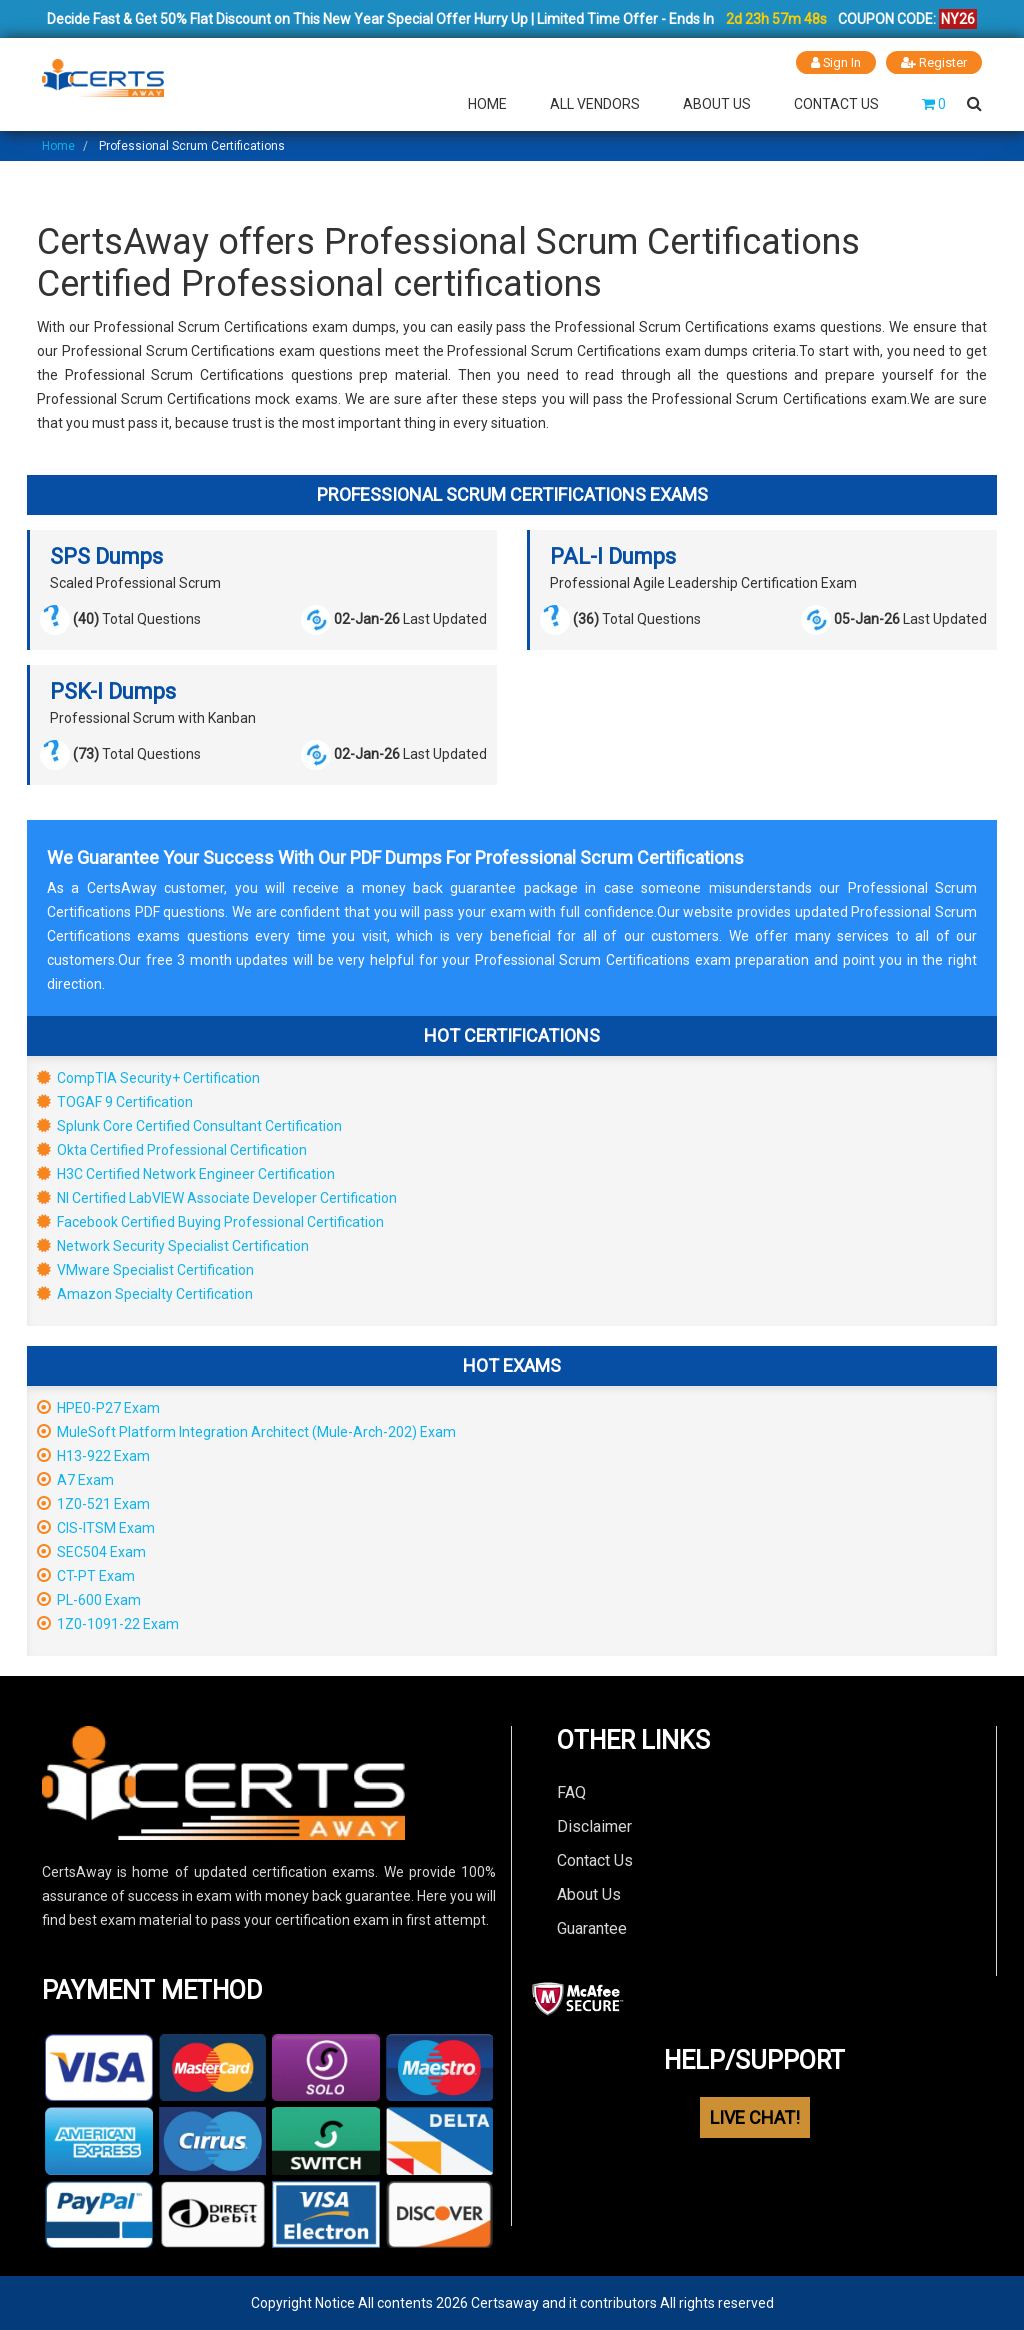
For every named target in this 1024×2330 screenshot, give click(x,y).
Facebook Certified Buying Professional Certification (210, 1222)
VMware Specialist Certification (145, 1270)
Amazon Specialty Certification (145, 1294)
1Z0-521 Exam (93, 1504)
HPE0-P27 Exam (98, 1408)
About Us (717, 104)
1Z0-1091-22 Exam (108, 1624)
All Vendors (595, 104)
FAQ (571, 1792)
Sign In (835, 62)
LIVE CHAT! (755, 2117)
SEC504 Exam (91, 1552)
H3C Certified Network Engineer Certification (186, 1174)
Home (487, 104)
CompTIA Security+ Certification (148, 1078)
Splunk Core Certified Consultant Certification (189, 1126)
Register (934, 62)
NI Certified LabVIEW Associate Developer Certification (217, 1198)
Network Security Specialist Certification (173, 1246)
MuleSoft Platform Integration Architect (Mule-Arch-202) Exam (246, 1432)
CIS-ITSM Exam (96, 1528)
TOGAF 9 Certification (115, 1102)
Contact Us (836, 104)
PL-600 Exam (89, 1600)
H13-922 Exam (93, 1456)
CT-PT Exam (86, 1576)
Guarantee (592, 1928)
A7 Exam (75, 1480)
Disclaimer (594, 1826)
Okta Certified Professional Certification (172, 1150)
